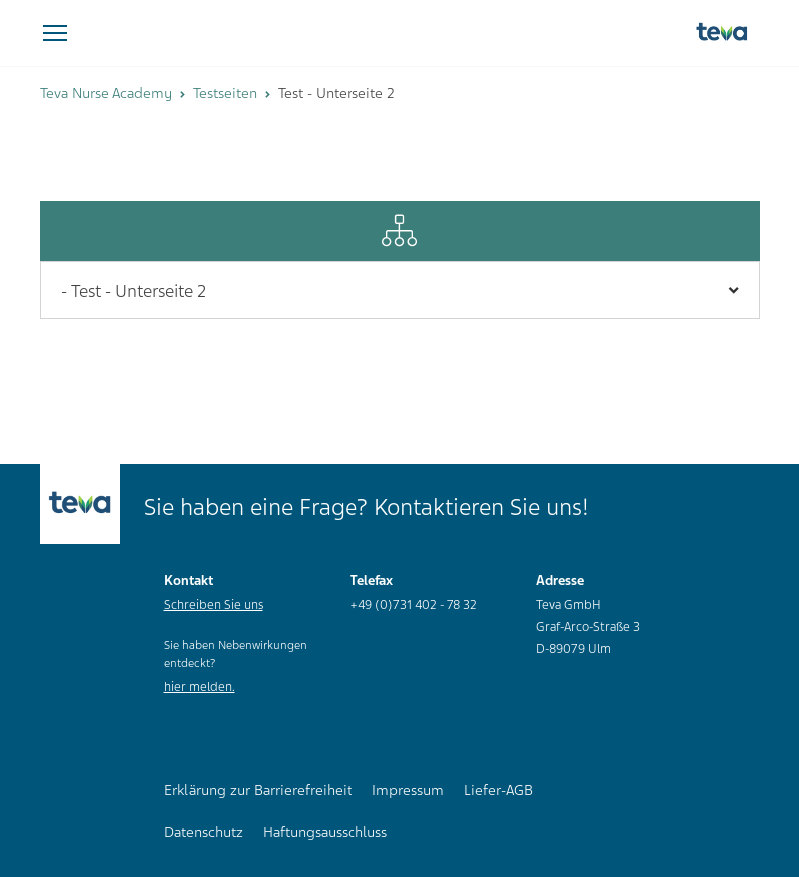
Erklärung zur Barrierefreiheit (258, 790)
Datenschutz (203, 832)
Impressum (408, 790)
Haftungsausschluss (325, 832)
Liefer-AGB (498, 790)
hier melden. (199, 687)
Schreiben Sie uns (213, 605)
